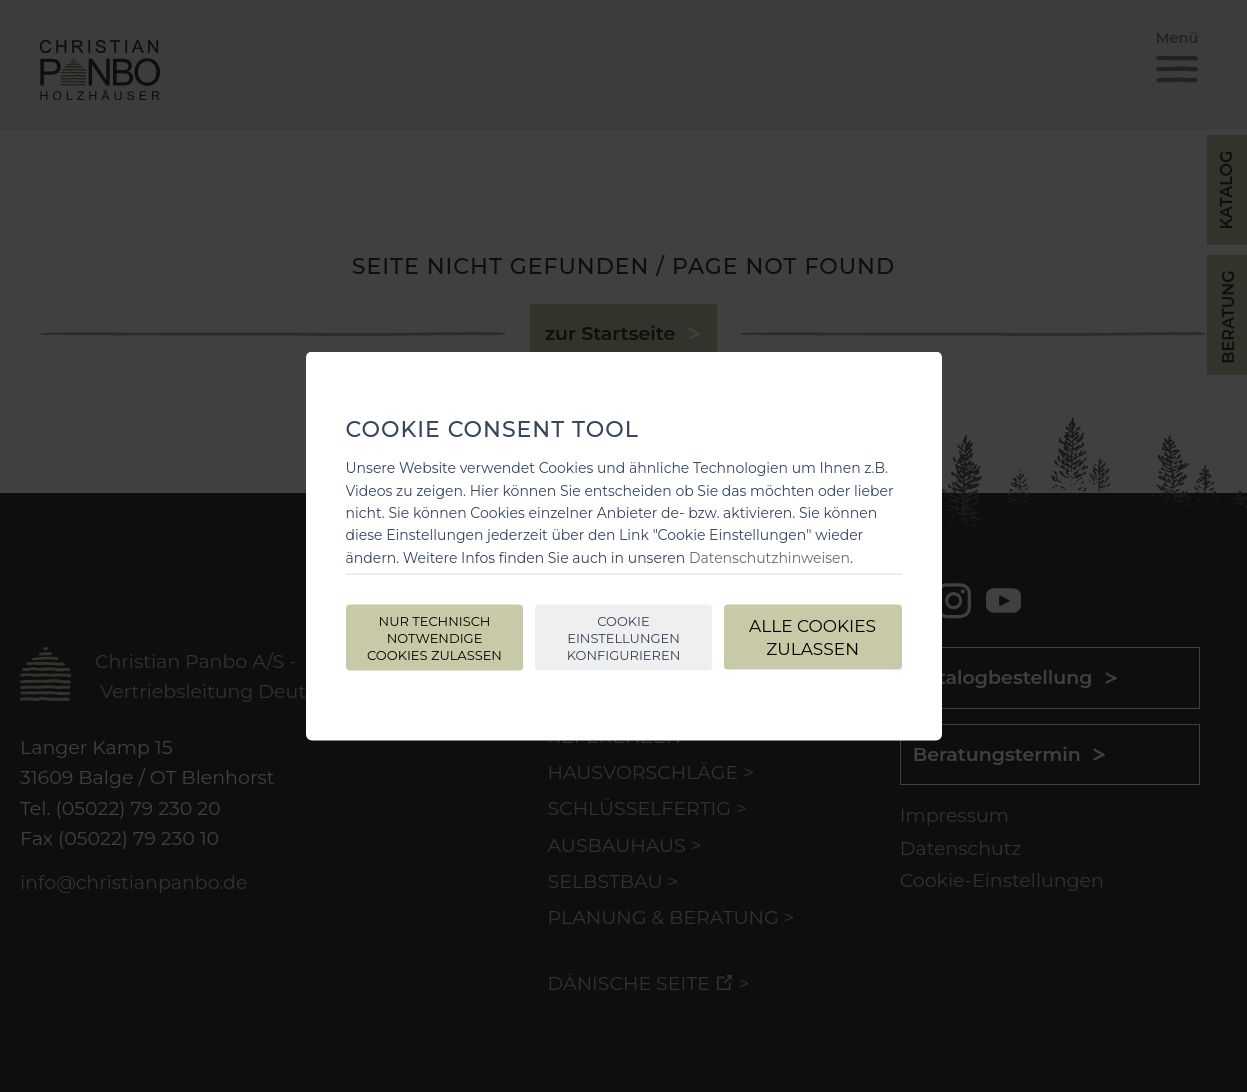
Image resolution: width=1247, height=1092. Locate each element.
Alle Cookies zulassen (812, 637)
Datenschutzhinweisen (769, 557)
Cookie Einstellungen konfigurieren (623, 638)
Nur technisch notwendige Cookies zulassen (434, 638)
